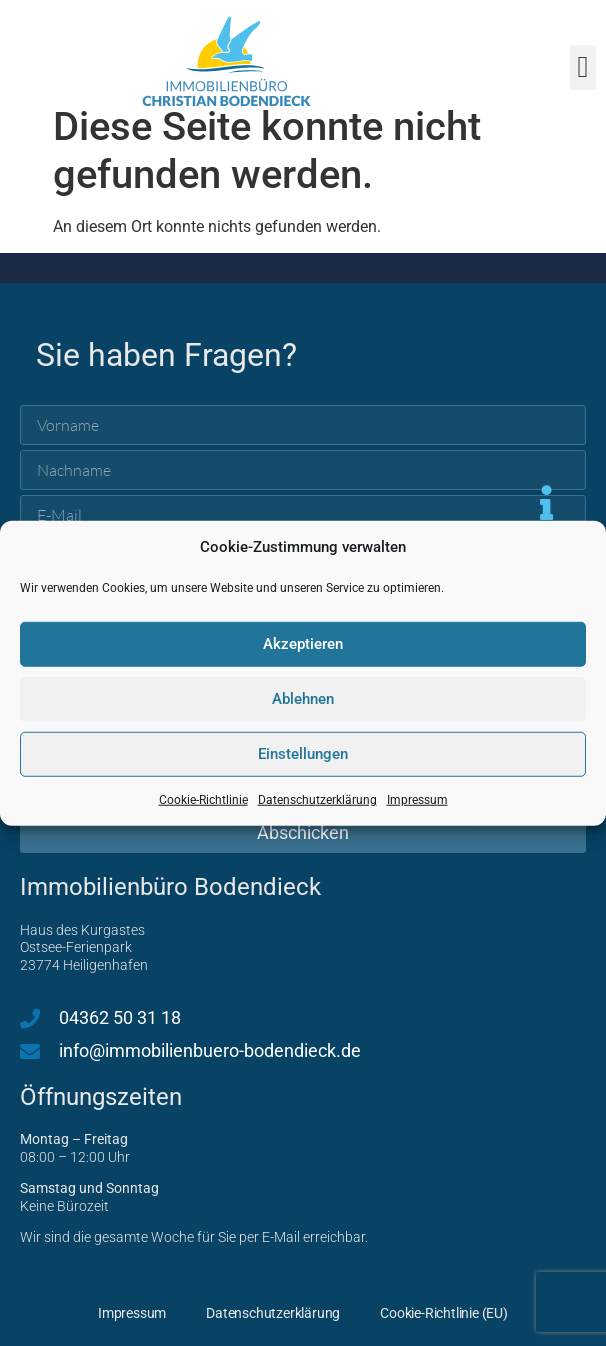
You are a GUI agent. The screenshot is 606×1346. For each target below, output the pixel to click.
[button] (583, 67)
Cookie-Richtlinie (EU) (444, 1313)
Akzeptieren (303, 644)
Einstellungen (303, 754)
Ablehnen (303, 699)
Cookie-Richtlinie (203, 799)
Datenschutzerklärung (317, 799)
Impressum (417, 799)
